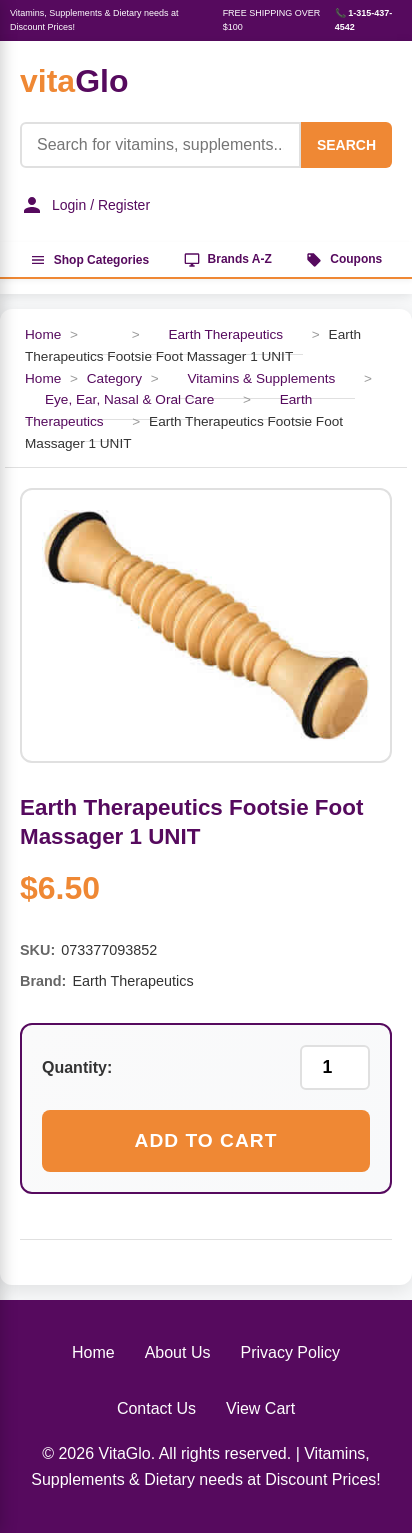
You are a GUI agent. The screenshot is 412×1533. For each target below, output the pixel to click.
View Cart (260, 1408)
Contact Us (156, 1408)
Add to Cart (206, 1140)
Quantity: (77, 1067)
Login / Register (85, 205)
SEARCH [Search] (346, 145)
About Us (178, 1352)
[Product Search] (160, 145)
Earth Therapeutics (225, 334)
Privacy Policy (290, 1352)
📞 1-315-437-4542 (364, 20)
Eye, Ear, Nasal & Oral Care (129, 399)
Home (43, 334)
